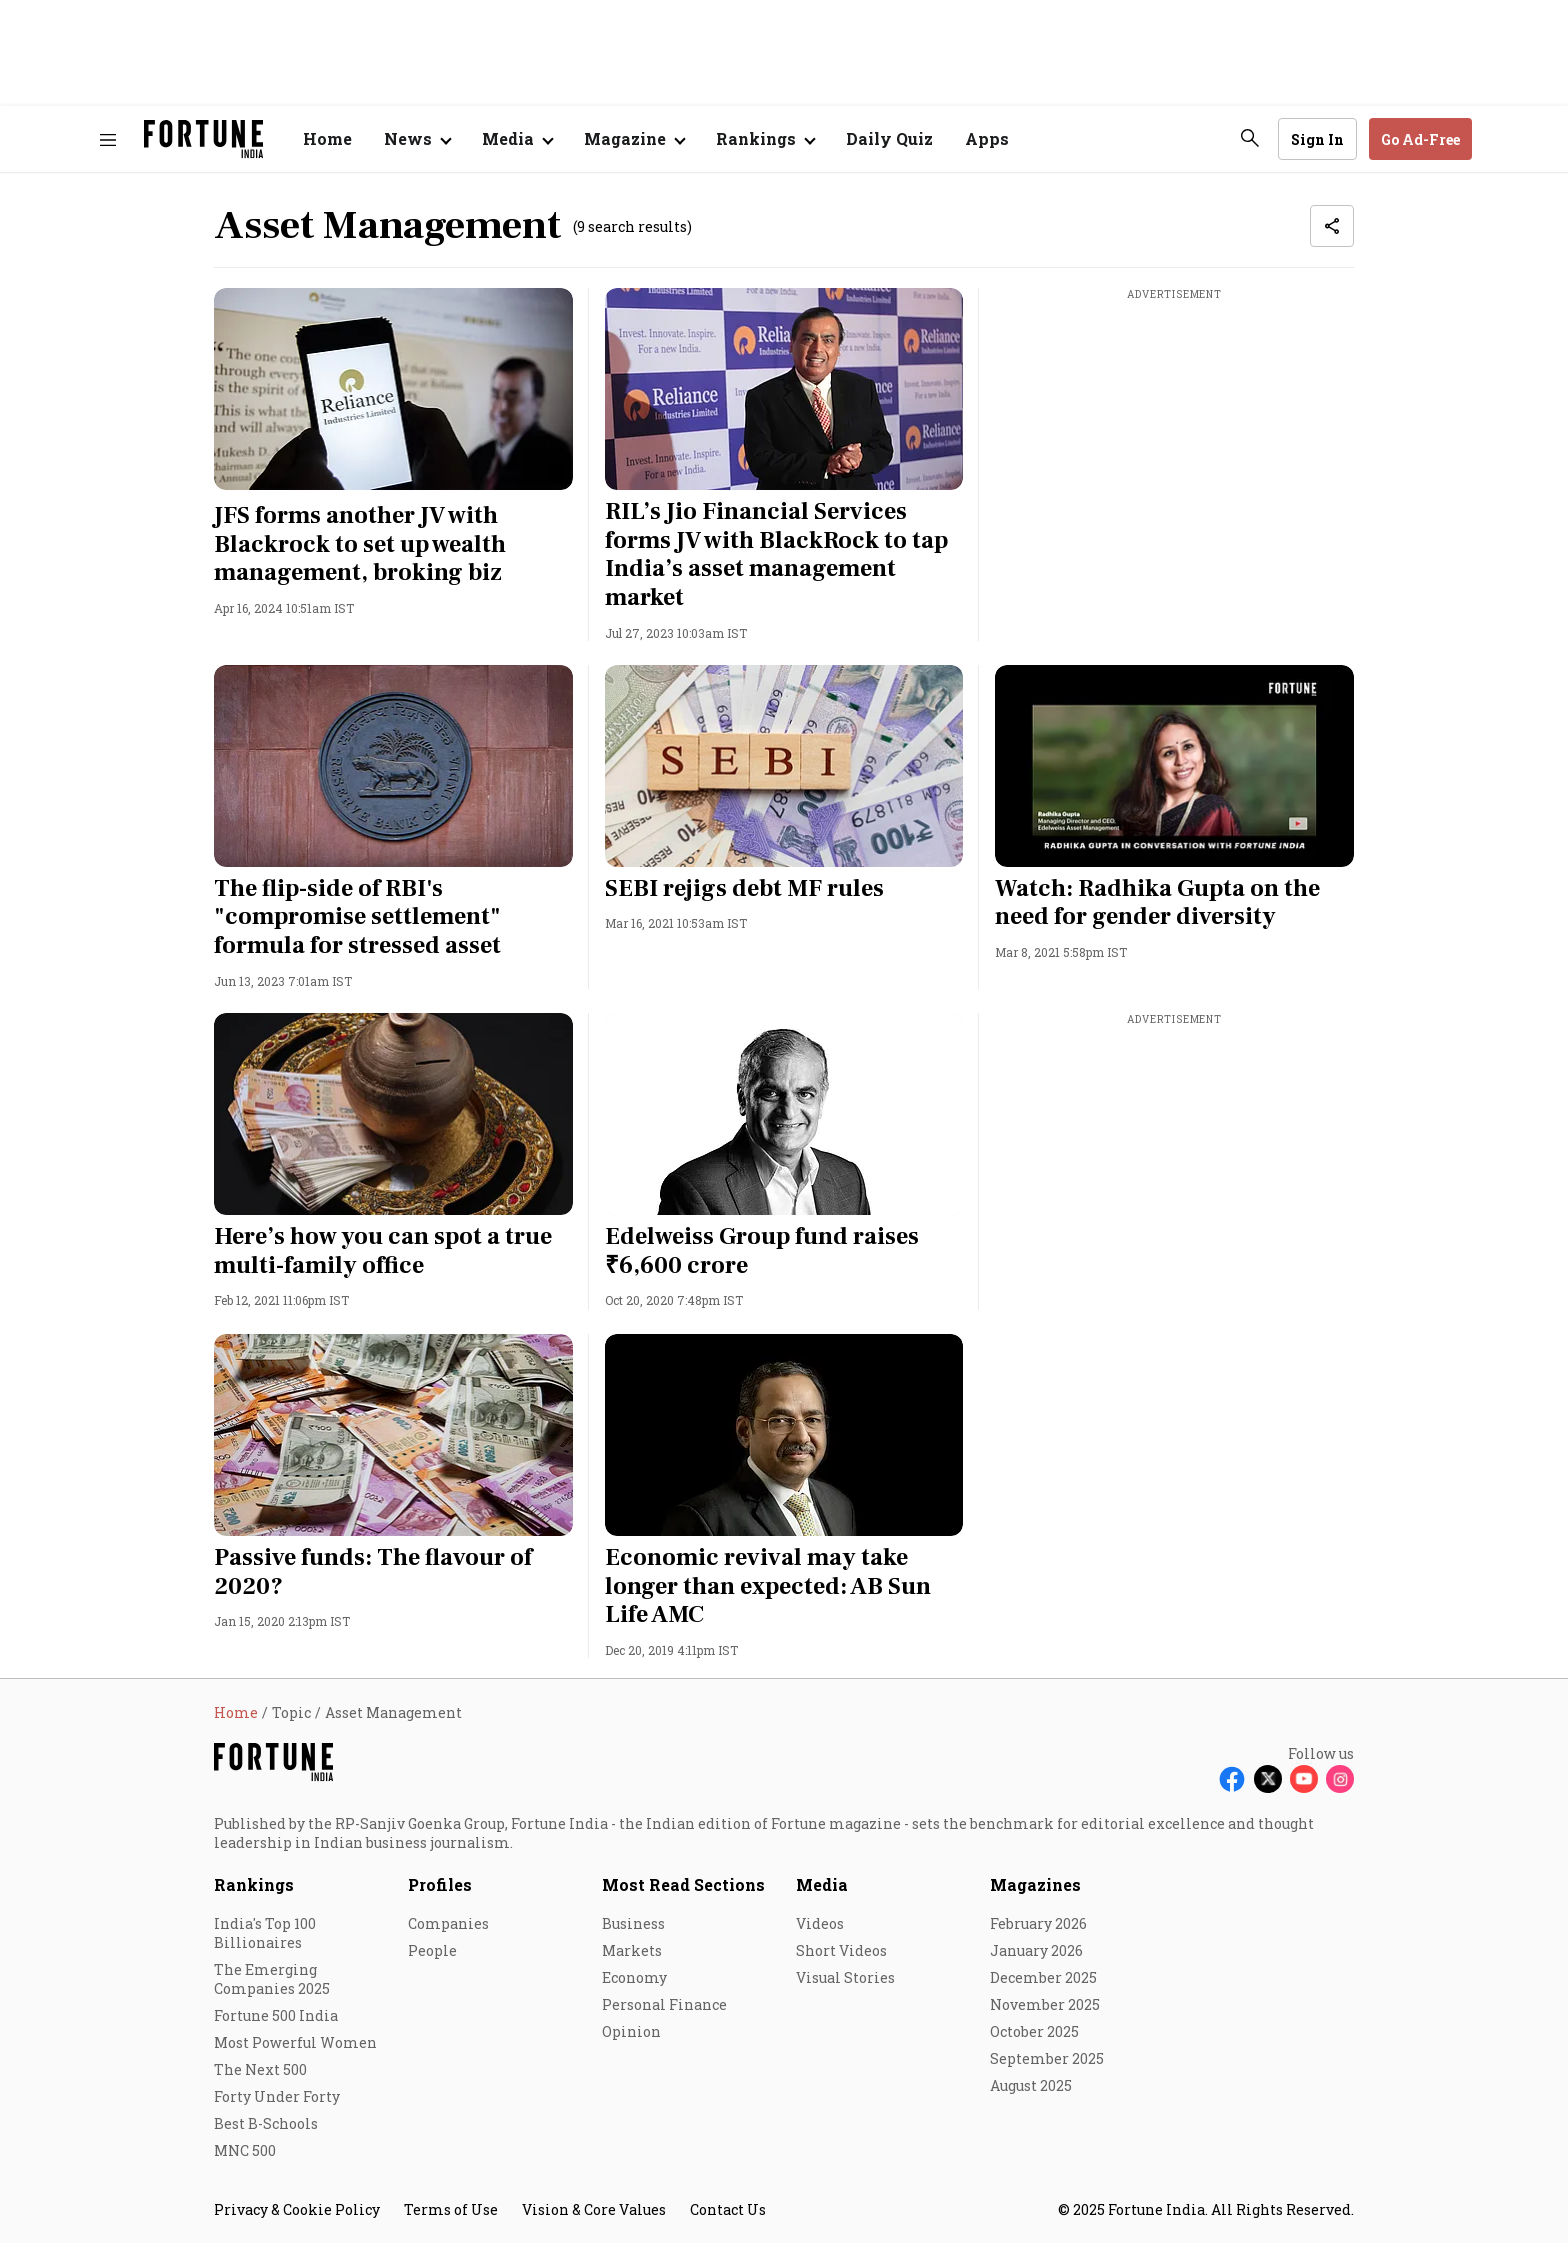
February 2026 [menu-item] (1038, 1923)
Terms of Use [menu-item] (451, 2209)
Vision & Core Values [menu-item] (594, 2209)
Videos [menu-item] (820, 1923)
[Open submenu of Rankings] (765, 139)
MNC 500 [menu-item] (245, 2150)
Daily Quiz (889, 138)
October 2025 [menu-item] (1034, 2031)
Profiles (440, 1884)
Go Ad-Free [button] (1420, 139)
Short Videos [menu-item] (841, 1950)
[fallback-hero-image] (393, 389)
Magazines (1035, 1884)
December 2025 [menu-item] (1043, 1977)
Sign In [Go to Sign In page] (1317, 139)
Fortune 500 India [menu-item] (276, 2015)
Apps (987, 138)
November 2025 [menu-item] (1045, 2004)
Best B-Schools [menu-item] (266, 2123)
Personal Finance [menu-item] (664, 2004)
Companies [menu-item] (448, 1923)
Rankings (254, 1884)
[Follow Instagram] (1340, 1779)
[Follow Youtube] (1304, 1779)
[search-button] (1250, 138)
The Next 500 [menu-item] (260, 2069)
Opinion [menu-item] (631, 2031)
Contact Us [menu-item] (728, 2209)
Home (327, 138)
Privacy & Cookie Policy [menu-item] (297, 2209)
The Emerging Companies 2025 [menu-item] (272, 1979)
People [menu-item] (432, 1950)
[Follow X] (1268, 1779)
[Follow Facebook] (1232, 1779)
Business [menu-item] (633, 1923)
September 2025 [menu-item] (1047, 2058)
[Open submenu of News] (417, 139)
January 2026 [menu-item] (1036, 1950)
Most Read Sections (683, 1884)
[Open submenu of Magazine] (634, 139)
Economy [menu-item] (634, 1977)
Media (822, 1884)
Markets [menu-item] (632, 1950)
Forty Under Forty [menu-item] (277, 2096)
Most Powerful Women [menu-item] (295, 2042)
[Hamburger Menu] (108, 139)
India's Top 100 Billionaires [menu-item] (265, 1933)
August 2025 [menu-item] (1031, 2085)
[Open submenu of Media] (517, 139)
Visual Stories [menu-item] (845, 1977)
